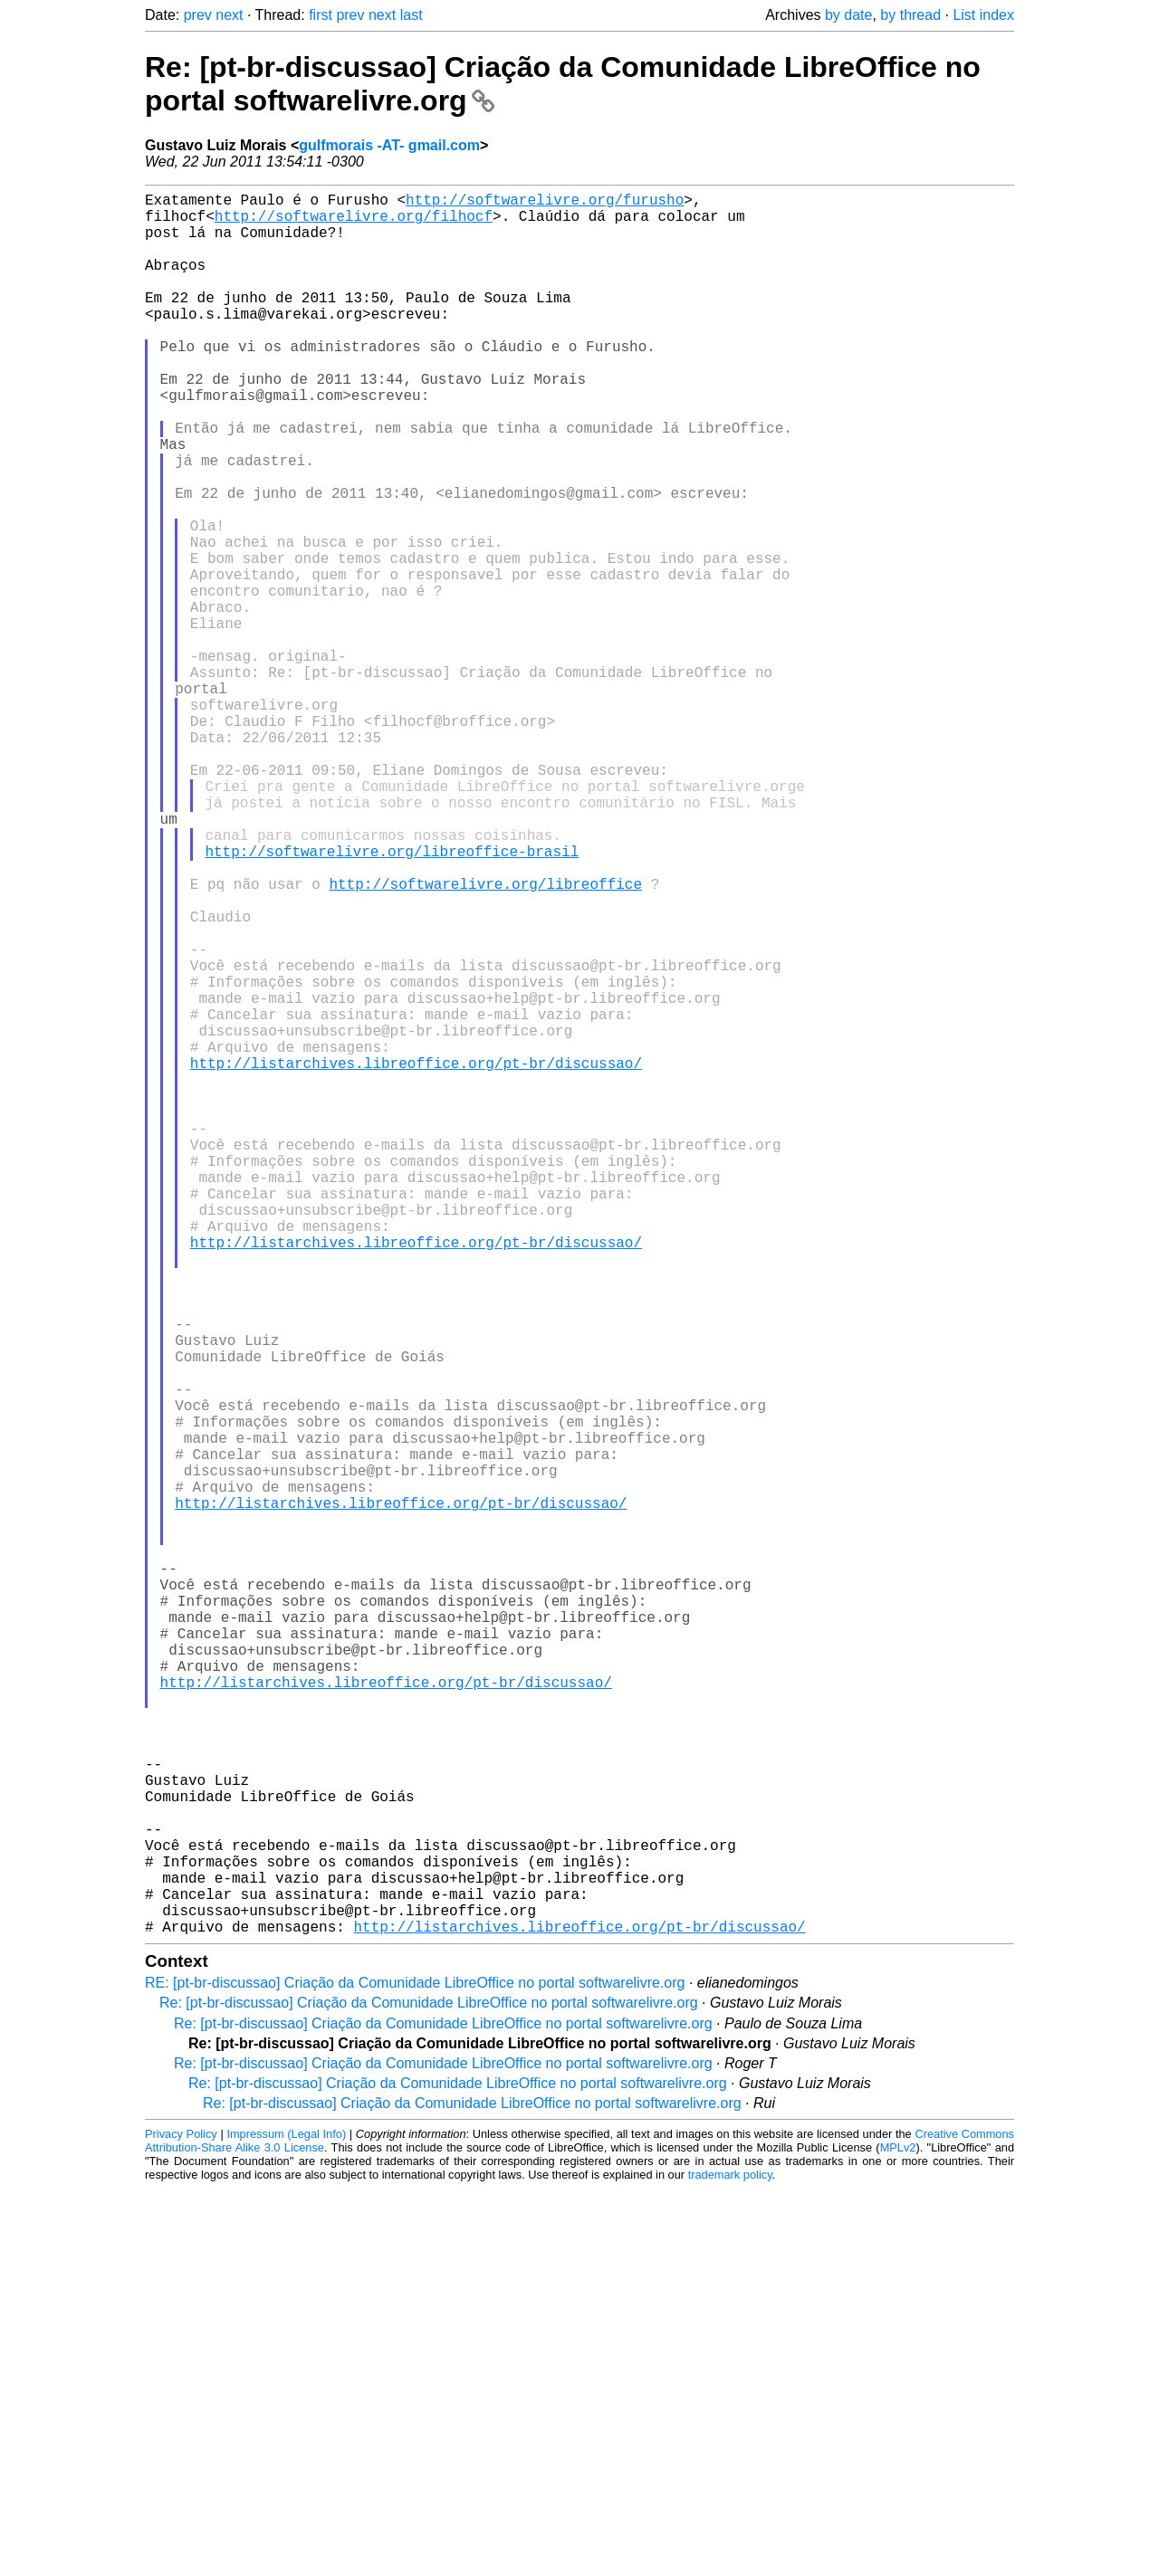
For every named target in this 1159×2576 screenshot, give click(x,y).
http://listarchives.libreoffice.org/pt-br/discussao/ (416, 1258)
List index (983, 15)
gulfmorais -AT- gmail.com (389, 145)
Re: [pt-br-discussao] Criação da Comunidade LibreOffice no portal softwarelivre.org (428, 2390)
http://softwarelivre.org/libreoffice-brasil (392, 999)
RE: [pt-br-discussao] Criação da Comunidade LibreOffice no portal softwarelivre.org (415, 2370)
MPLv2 (898, 2535)
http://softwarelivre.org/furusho (545, 203)
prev (198, 15)
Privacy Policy (181, 2521)
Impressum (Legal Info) (286, 2521)
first (320, 15)
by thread (910, 15)
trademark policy (730, 2562)
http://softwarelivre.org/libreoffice (485, 1039)
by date (848, 15)
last (411, 15)
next (229, 15)
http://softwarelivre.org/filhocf (354, 223)
